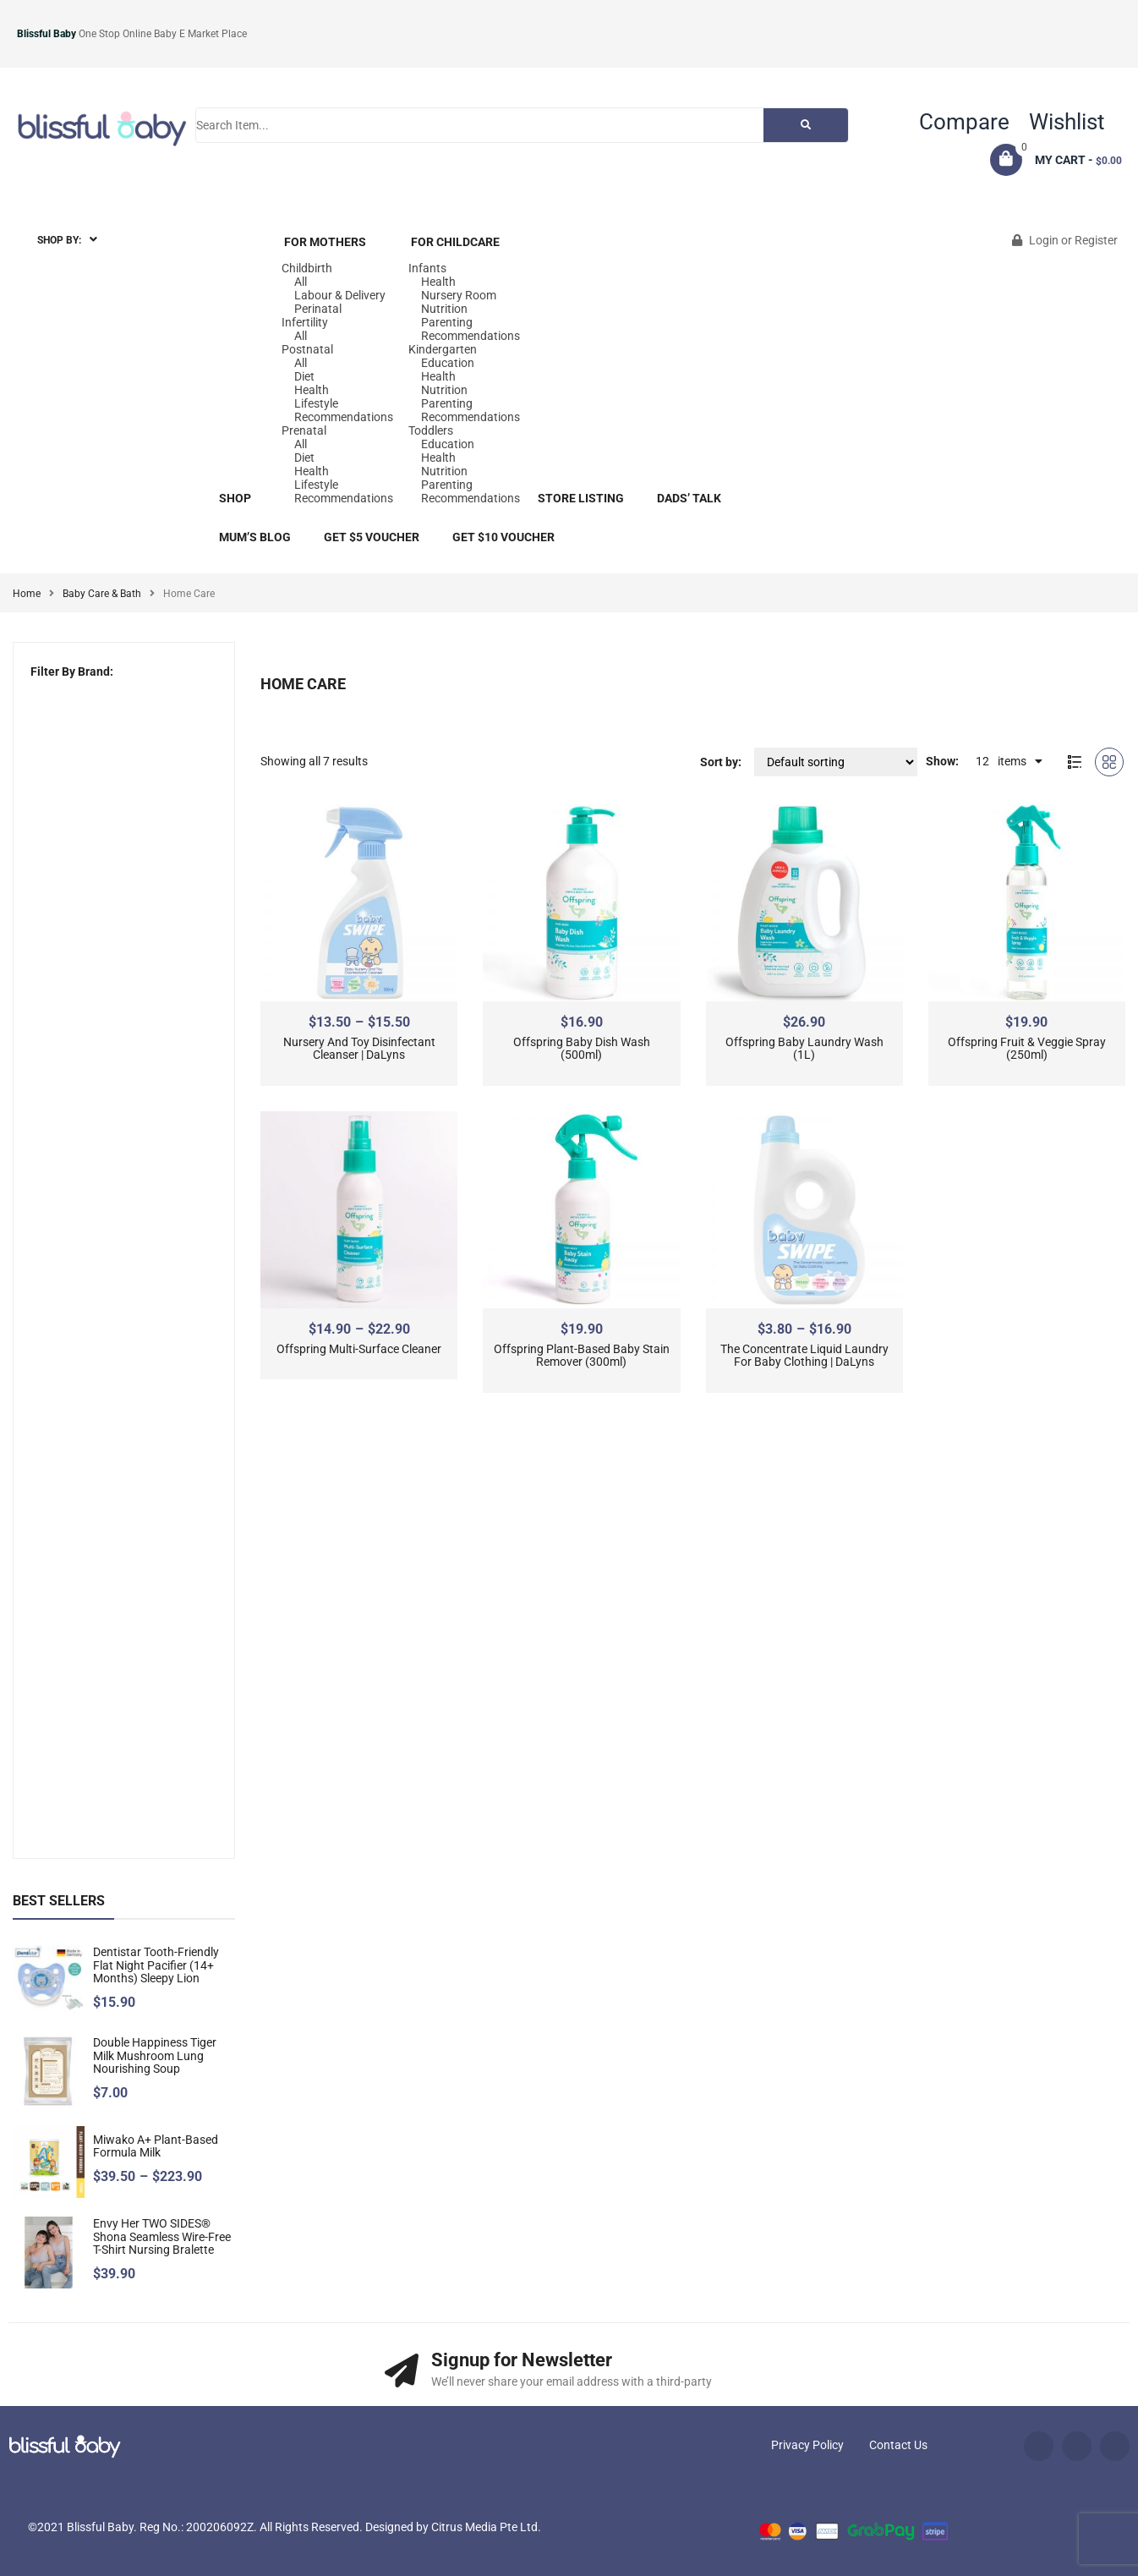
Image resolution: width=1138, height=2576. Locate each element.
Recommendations (343, 417)
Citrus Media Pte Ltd (484, 2527)
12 (982, 761)
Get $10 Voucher (503, 537)
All (300, 281)
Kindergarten (442, 349)
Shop (235, 498)
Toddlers (430, 430)
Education (447, 363)
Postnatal (307, 349)
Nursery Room (458, 295)
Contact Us (898, 2445)
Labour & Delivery (340, 295)
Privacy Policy (807, 2445)
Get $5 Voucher (371, 537)
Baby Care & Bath (102, 594)
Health (311, 390)
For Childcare (455, 242)
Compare (964, 121)
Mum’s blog (255, 537)
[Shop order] (835, 762)
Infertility (305, 322)
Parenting (447, 322)
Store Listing (581, 498)
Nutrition (444, 308)
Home (27, 594)
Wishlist (1067, 121)
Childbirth (307, 268)
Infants (427, 268)
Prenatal (304, 430)
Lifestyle (316, 403)
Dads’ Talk (689, 498)
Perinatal (318, 308)
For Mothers (325, 242)
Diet (304, 376)
